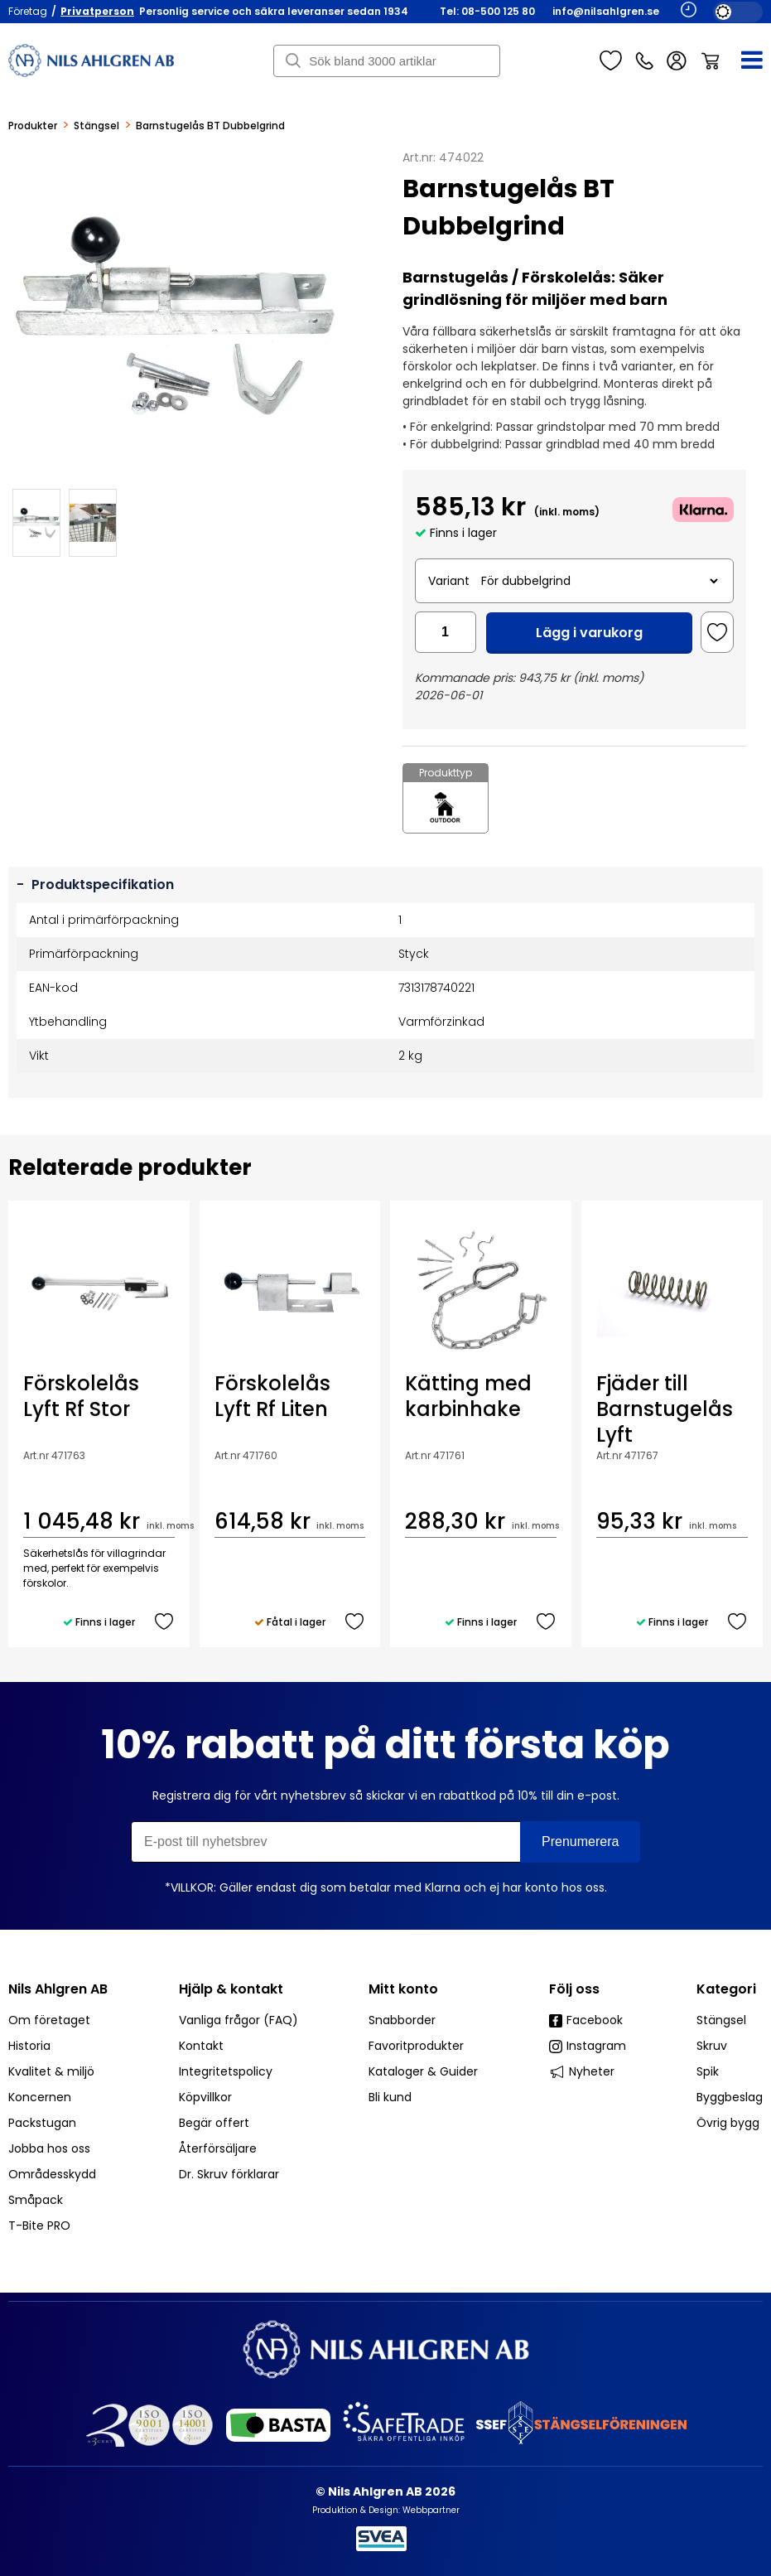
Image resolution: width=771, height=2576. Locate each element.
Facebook (586, 2020)
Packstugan (42, 2122)
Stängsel (96, 126)
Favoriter (611, 60)
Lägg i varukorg (589, 632)
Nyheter (581, 2071)
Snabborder (402, 2020)
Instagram (587, 2045)
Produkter (32, 126)
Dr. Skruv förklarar (229, 2174)
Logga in (677, 61)
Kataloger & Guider (423, 2071)
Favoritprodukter (416, 2045)
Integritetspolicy (225, 2071)
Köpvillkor (205, 2097)
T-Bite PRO (39, 2225)
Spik (707, 2071)
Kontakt (201, 2045)
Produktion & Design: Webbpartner (386, 2510)
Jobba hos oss (49, 2148)
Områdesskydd (52, 2174)
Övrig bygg (727, 2122)
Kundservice (644, 60)
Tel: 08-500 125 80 (487, 11)
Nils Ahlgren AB (58, 1988)
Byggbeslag (729, 2097)
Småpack (35, 2200)
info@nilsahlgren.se (605, 11)
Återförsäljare (218, 2148)
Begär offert (214, 2122)
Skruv (711, 2045)
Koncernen (39, 2097)
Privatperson (97, 11)
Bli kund (390, 2097)
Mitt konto (403, 1988)
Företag (27, 11)
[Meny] (741, 60)
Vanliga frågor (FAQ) (238, 2020)
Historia (29, 2045)
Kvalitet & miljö (51, 2071)
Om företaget (49, 2020)
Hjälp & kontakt (231, 1988)
